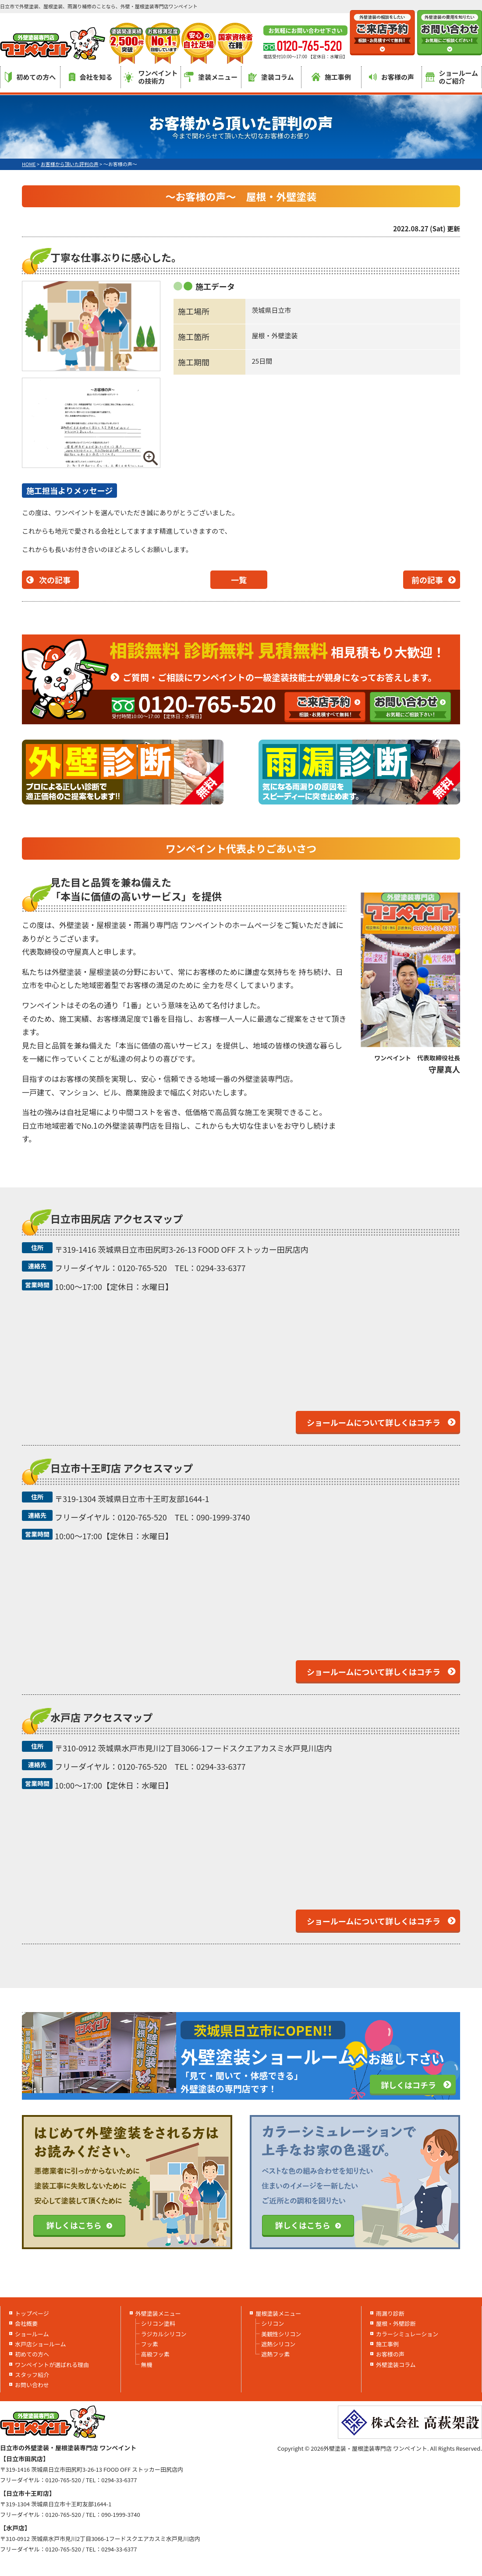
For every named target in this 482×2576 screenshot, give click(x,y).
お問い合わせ (32, 2385)
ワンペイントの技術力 (150, 76)
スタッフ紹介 (32, 2374)
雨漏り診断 (390, 2313)
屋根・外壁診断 (396, 2323)
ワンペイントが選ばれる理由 (52, 2364)
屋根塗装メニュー (278, 2313)
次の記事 (55, 579)
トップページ (32, 2313)
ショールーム (32, 2334)
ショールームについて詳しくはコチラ (373, 1422)
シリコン (272, 2323)
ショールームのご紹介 (451, 76)
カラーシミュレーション (407, 2334)
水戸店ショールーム (40, 2344)
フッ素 (149, 2344)
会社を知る (91, 76)
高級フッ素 (155, 2354)
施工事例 (331, 76)
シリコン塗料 (158, 2323)
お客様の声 (391, 76)
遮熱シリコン (278, 2344)
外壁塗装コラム (396, 2364)
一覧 (239, 579)
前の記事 (427, 579)
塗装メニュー (210, 77)
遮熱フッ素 (275, 2354)
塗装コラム (271, 76)
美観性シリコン (281, 2334)
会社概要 (26, 2323)
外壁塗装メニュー (158, 2313)
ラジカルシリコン (164, 2334)
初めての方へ (30, 77)
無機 (146, 2364)
